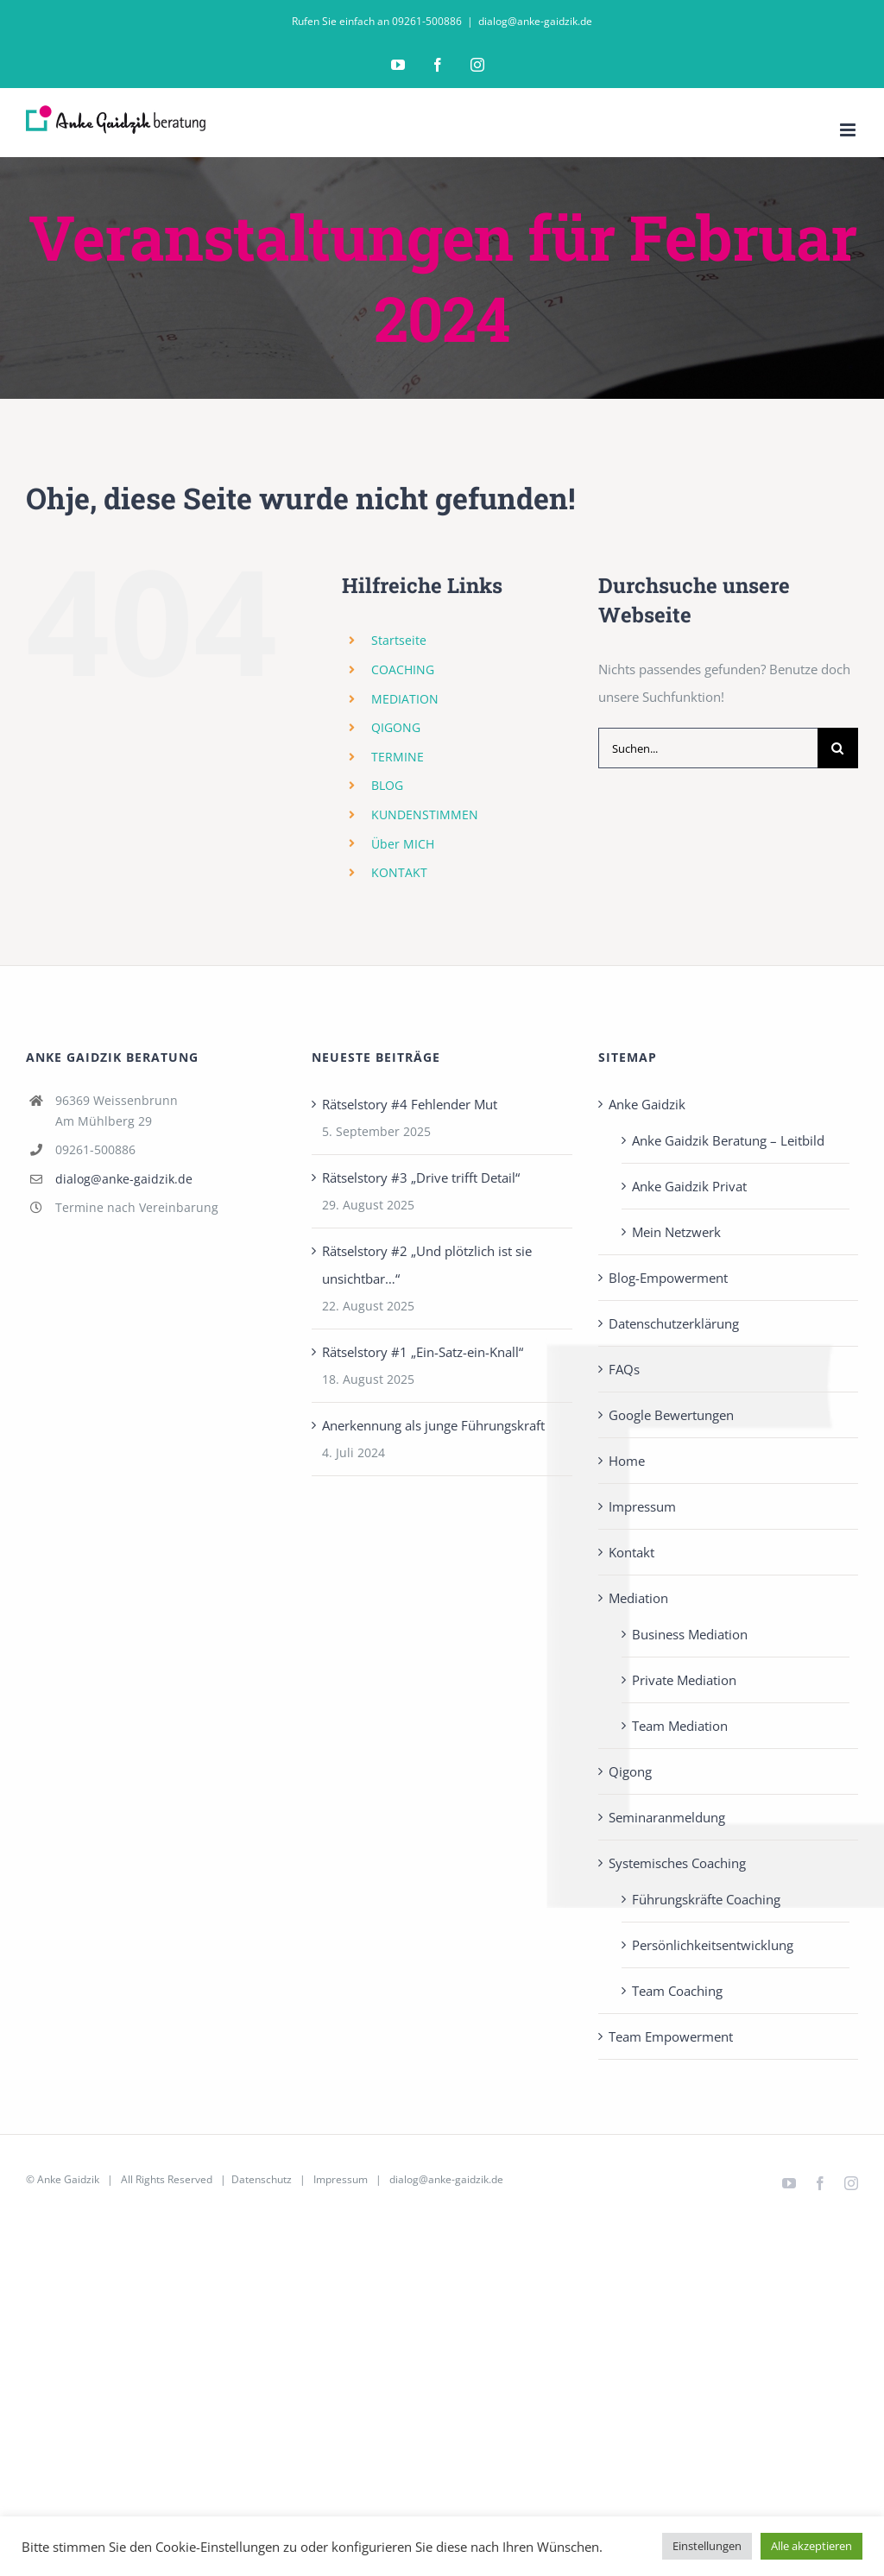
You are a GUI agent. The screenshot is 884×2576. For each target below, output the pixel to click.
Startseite (398, 640)
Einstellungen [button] (707, 2546)
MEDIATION (405, 699)
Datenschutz (261, 2179)
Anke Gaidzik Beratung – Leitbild (728, 1140)
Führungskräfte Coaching (706, 1899)
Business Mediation (690, 1634)
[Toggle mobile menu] (849, 130)
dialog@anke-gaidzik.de (535, 21)
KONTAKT (399, 872)
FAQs (624, 1369)
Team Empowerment (671, 2036)
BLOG (387, 785)
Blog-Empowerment (668, 1277)
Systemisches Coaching (677, 1863)
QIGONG (395, 727)
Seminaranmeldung (667, 1817)
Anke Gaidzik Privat (689, 1186)
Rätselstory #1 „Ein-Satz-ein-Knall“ (422, 1352)
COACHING (402, 669)
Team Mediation (680, 1725)
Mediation (638, 1598)
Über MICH (402, 844)
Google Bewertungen (671, 1415)
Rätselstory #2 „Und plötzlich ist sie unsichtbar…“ (427, 1264)
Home (627, 1460)
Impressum (642, 1506)
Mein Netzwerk (676, 1232)
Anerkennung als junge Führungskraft (433, 1425)
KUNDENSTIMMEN (424, 814)
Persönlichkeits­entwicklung (712, 1945)
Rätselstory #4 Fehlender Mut (409, 1104)
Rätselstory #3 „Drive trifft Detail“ (421, 1177)
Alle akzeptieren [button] (811, 2546)
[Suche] (838, 748)
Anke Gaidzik (647, 1104)
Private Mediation (684, 1680)
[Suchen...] (708, 748)
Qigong (630, 1771)
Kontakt (631, 1552)
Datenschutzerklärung (674, 1323)
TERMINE (397, 756)
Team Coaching (677, 1990)
